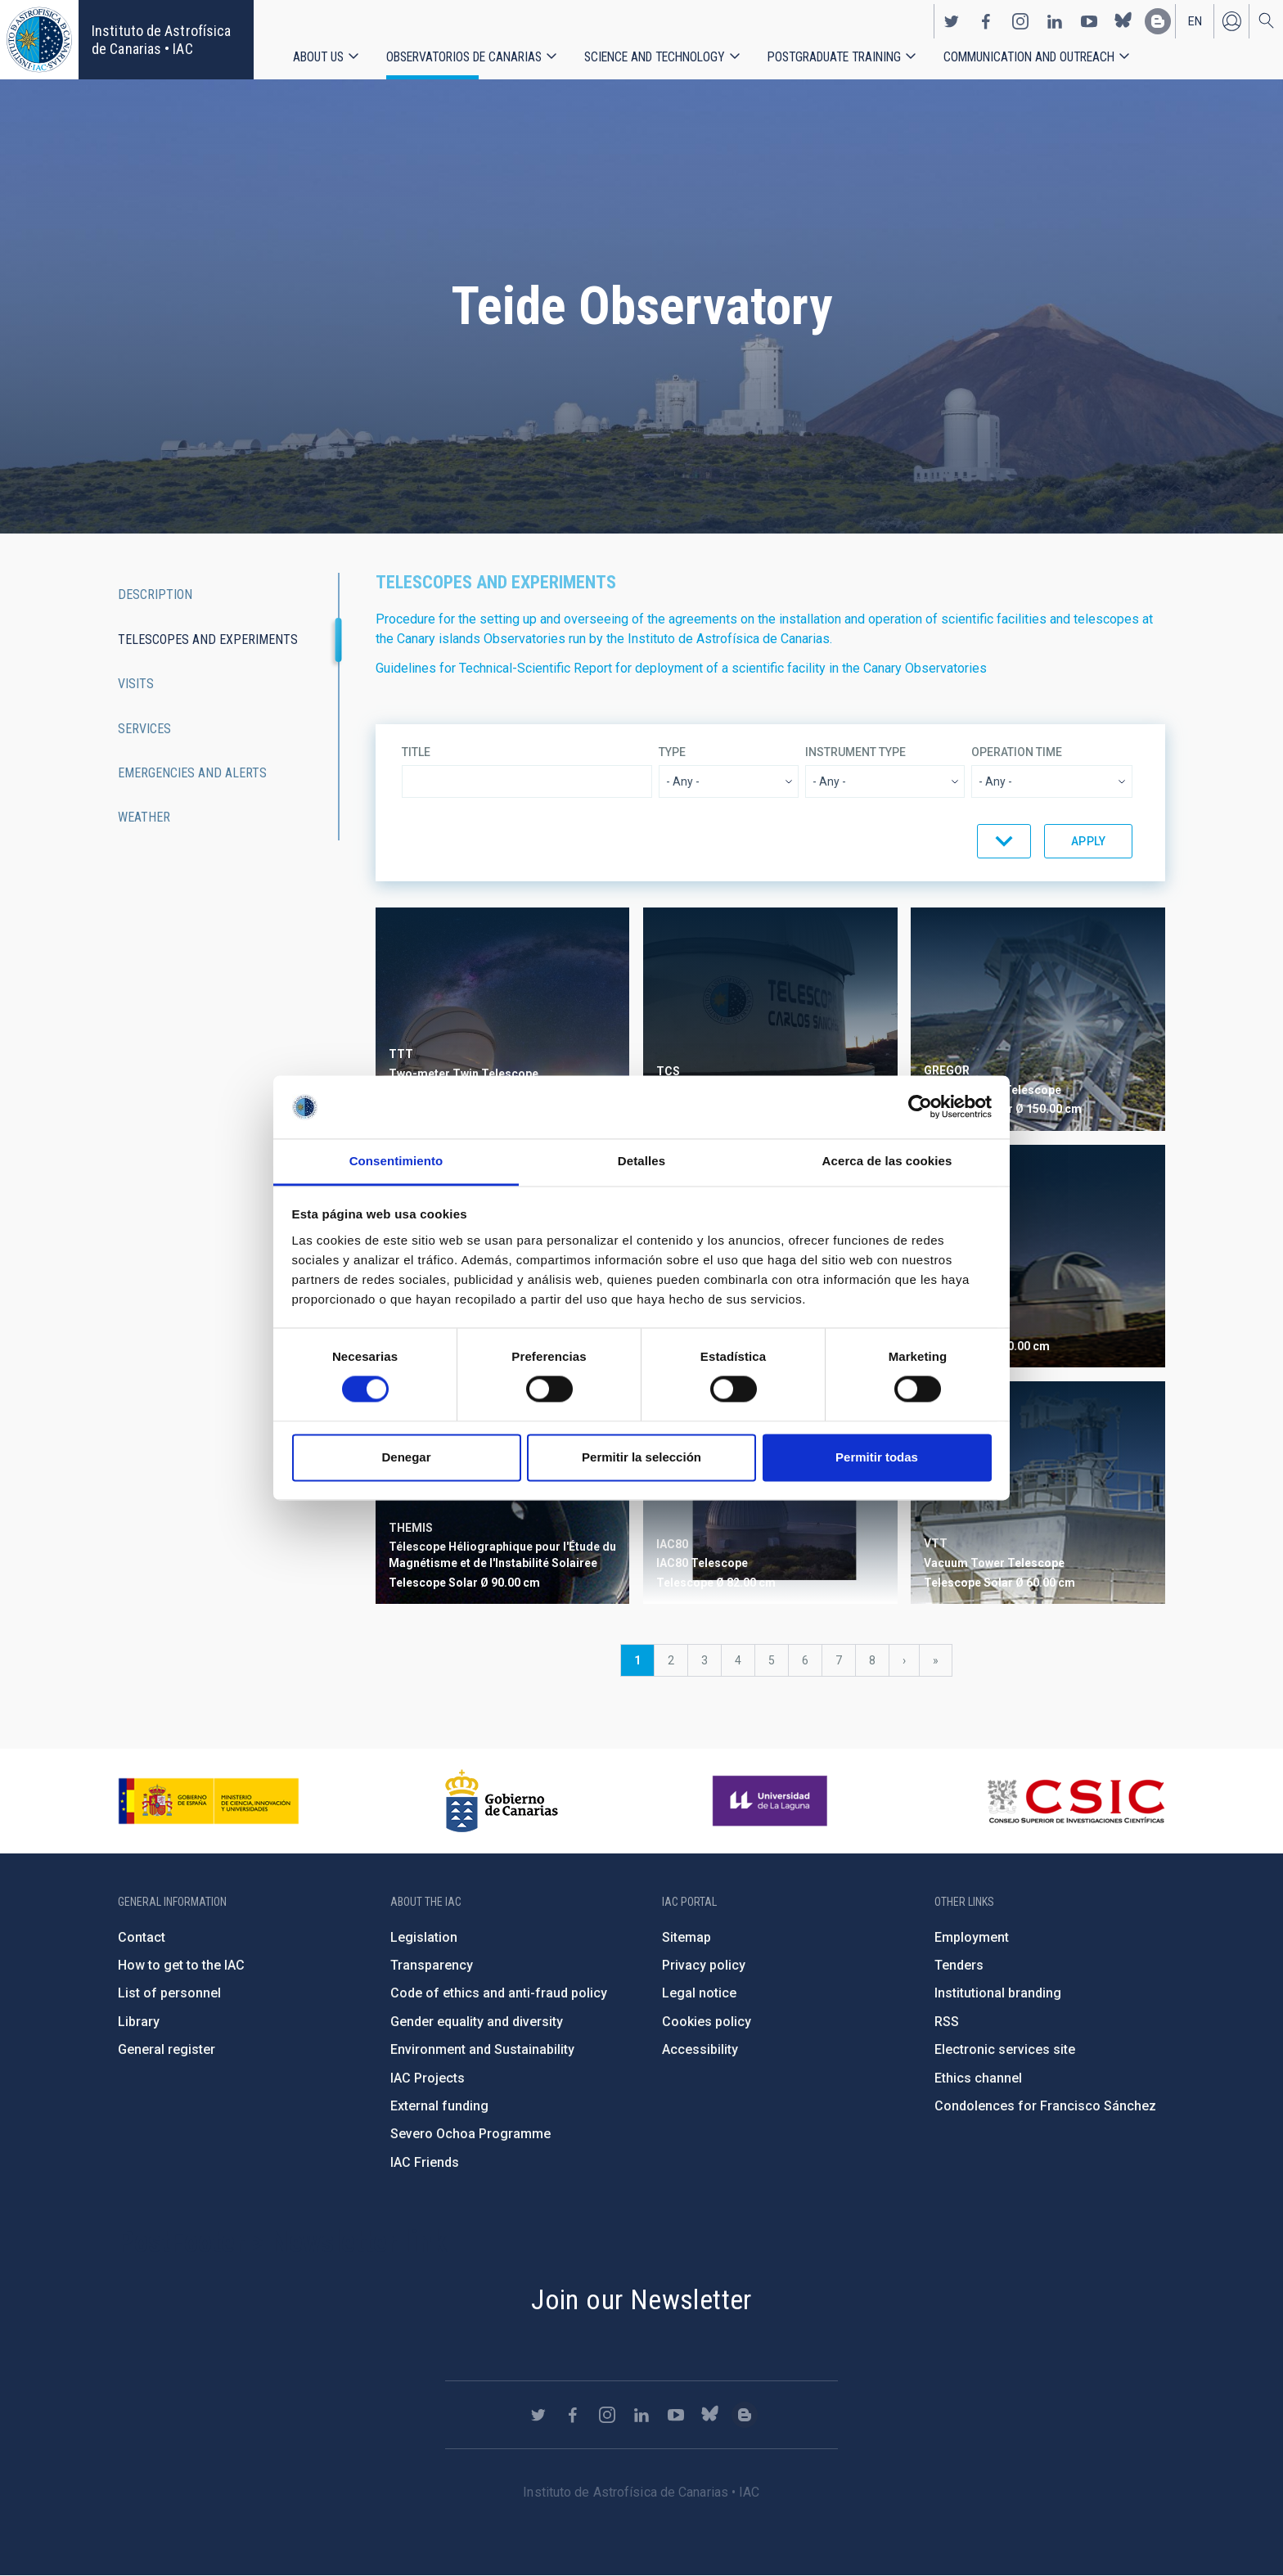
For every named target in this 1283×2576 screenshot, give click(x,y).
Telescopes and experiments (208, 639)
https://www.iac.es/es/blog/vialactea (1158, 21)
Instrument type (855, 752)
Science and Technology (654, 57)
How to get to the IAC (181, 1965)
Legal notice (699, 1993)
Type (672, 752)
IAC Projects (427, 2078)
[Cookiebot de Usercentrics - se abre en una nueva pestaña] (920, 1107)
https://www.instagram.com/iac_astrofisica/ (1020, 21)
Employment (971, 1937)
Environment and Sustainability (482, 2049)
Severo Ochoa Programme (470, 2133)
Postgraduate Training (834, 57)
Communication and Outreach (1028, 57)
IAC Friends (424, 2162)
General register (166, 2049)
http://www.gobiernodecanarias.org (501, 1801)
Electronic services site (1004, 2049)
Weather (144, 817)
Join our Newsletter (641, 2299)
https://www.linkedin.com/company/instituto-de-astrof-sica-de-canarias (1055, 21)
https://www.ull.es (772, 1801)
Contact (141, 1937)
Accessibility (700, 2049)
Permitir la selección (641, 1457)
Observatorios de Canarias (464, 57)
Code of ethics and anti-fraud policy (498, 1993)
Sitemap (686, 1937)
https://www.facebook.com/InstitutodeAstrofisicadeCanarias (986, 21)
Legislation (423, 1937)
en (1195, 21)
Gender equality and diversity (476, 2021)
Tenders (959, 1965)
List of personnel (169, 1993)
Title (416, 752)
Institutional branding (997, 1993)
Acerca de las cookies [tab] (887, 1161)
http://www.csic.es (1075, 1801)
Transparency (431, 1965)
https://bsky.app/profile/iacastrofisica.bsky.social (1123, 21)
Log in (1231, 21)
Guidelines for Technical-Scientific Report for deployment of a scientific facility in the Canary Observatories (681, 668)
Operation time (1016, 752)
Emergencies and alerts (192, 773)
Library (139, 2021)
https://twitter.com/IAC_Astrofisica (951, 21)
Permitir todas (876, 1457)
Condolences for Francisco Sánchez (1045, 2106)
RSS (946, 2021)
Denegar (405, 1457)
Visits (136, 683)
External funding (439, 2106)
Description (155, 594)
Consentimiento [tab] (396, 1161)
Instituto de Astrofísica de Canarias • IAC (161, 39)
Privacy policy (703, 1965)
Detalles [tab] (641, 1161)
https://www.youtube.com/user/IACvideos (1089, 21)
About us (318, 57)
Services (144, 728)
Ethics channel (978, 2078)
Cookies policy (706, 2021)
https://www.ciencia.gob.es (208, 1801)
